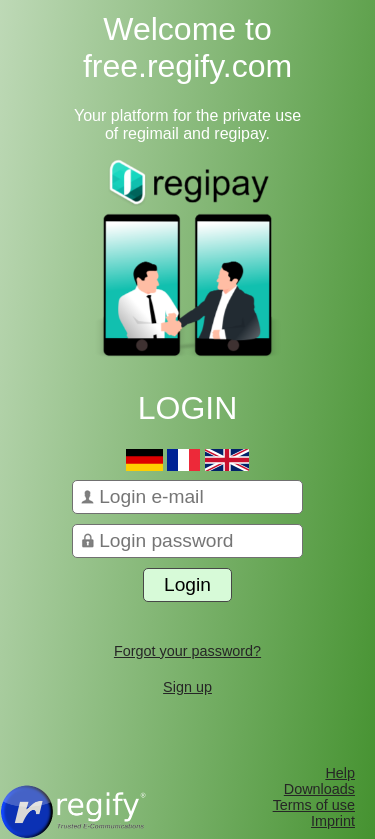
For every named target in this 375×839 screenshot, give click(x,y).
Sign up (187, 687)
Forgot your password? (187, 651)
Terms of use (314, 805)
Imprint (333, 821)
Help (340, 773)
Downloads (319, 789)
